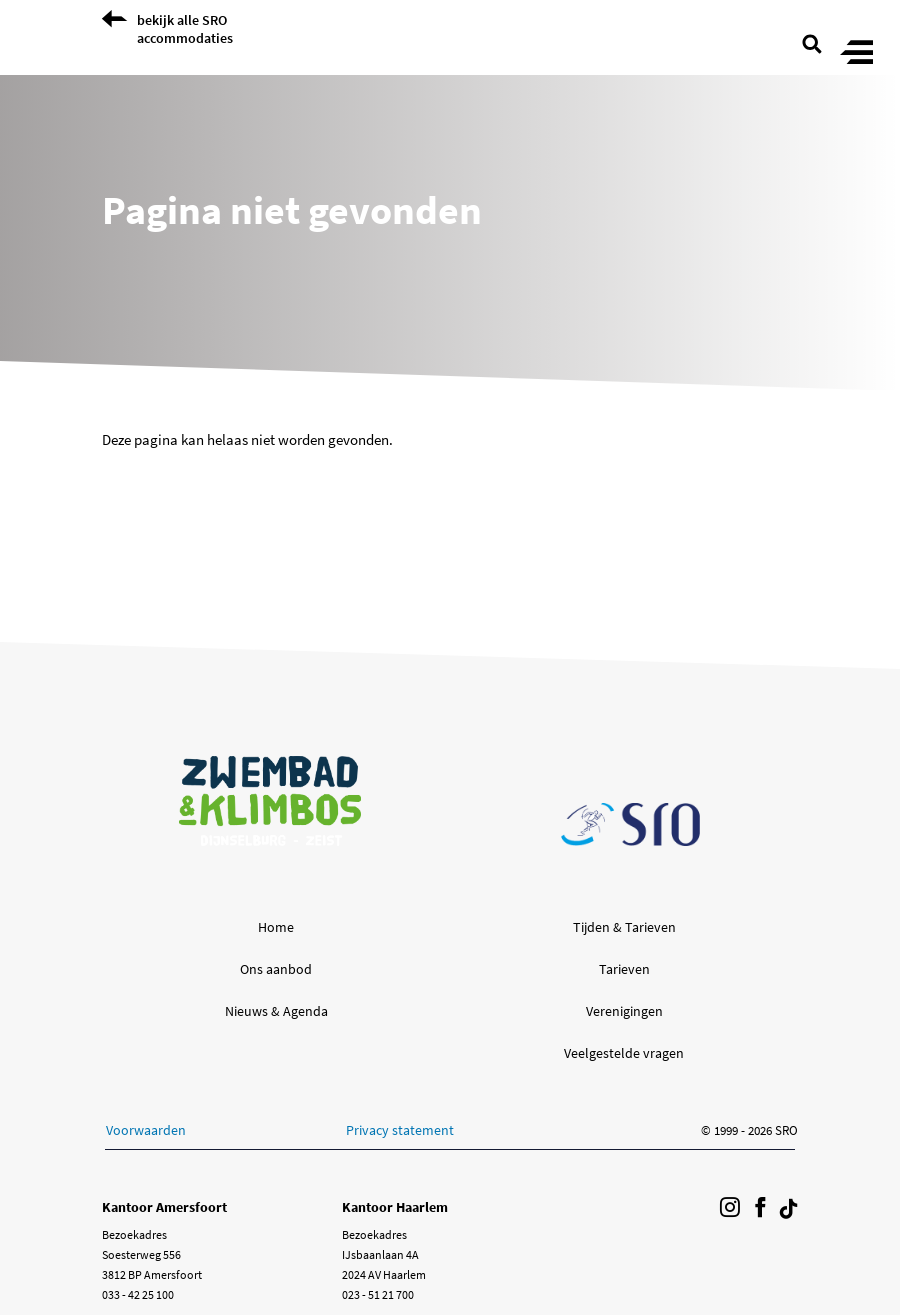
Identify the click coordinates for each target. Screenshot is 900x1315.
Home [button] (276, 927)
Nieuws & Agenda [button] (276, 1011)
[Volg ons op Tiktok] (789, 1208)
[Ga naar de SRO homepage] (630, 824)
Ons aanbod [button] (276, 969)
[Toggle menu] (856, 53)
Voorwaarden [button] (146, 1130)
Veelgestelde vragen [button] (624, 1053)
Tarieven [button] (624, 969)
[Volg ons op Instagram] (730, 1208)
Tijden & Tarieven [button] (624, 927)
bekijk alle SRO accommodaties (185, 29)
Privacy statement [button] (400, 1130)
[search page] (812, 42)
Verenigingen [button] (624, 1011)
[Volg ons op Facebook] (760, 1208)
